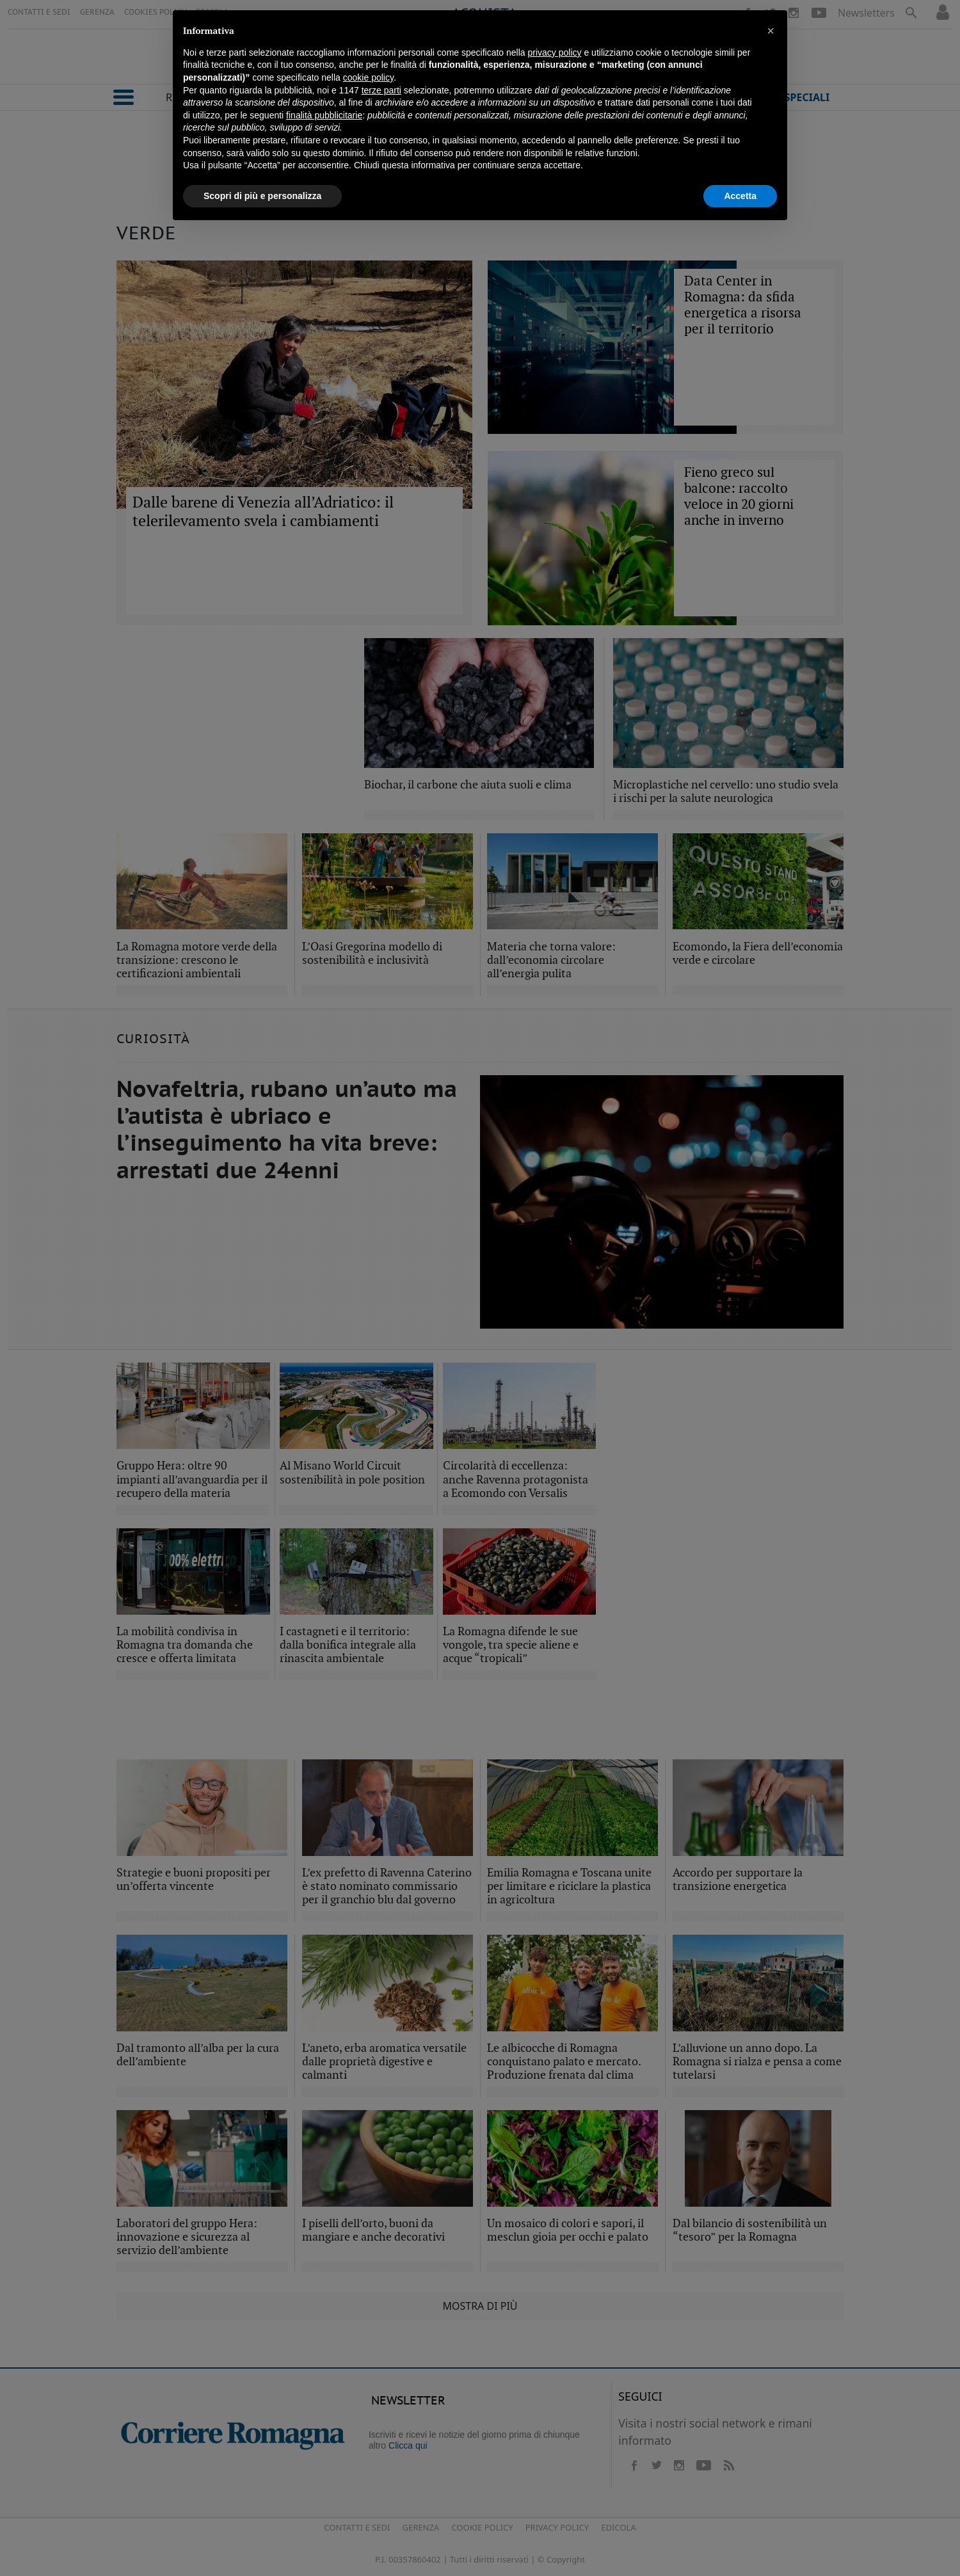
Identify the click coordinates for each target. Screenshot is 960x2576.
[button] (770, 30)
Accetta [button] (740, 196)
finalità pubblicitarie (324, 115)
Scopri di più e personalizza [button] (262, 196)
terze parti (381, 90)
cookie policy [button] (368, 77)
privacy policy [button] (555, 52)
